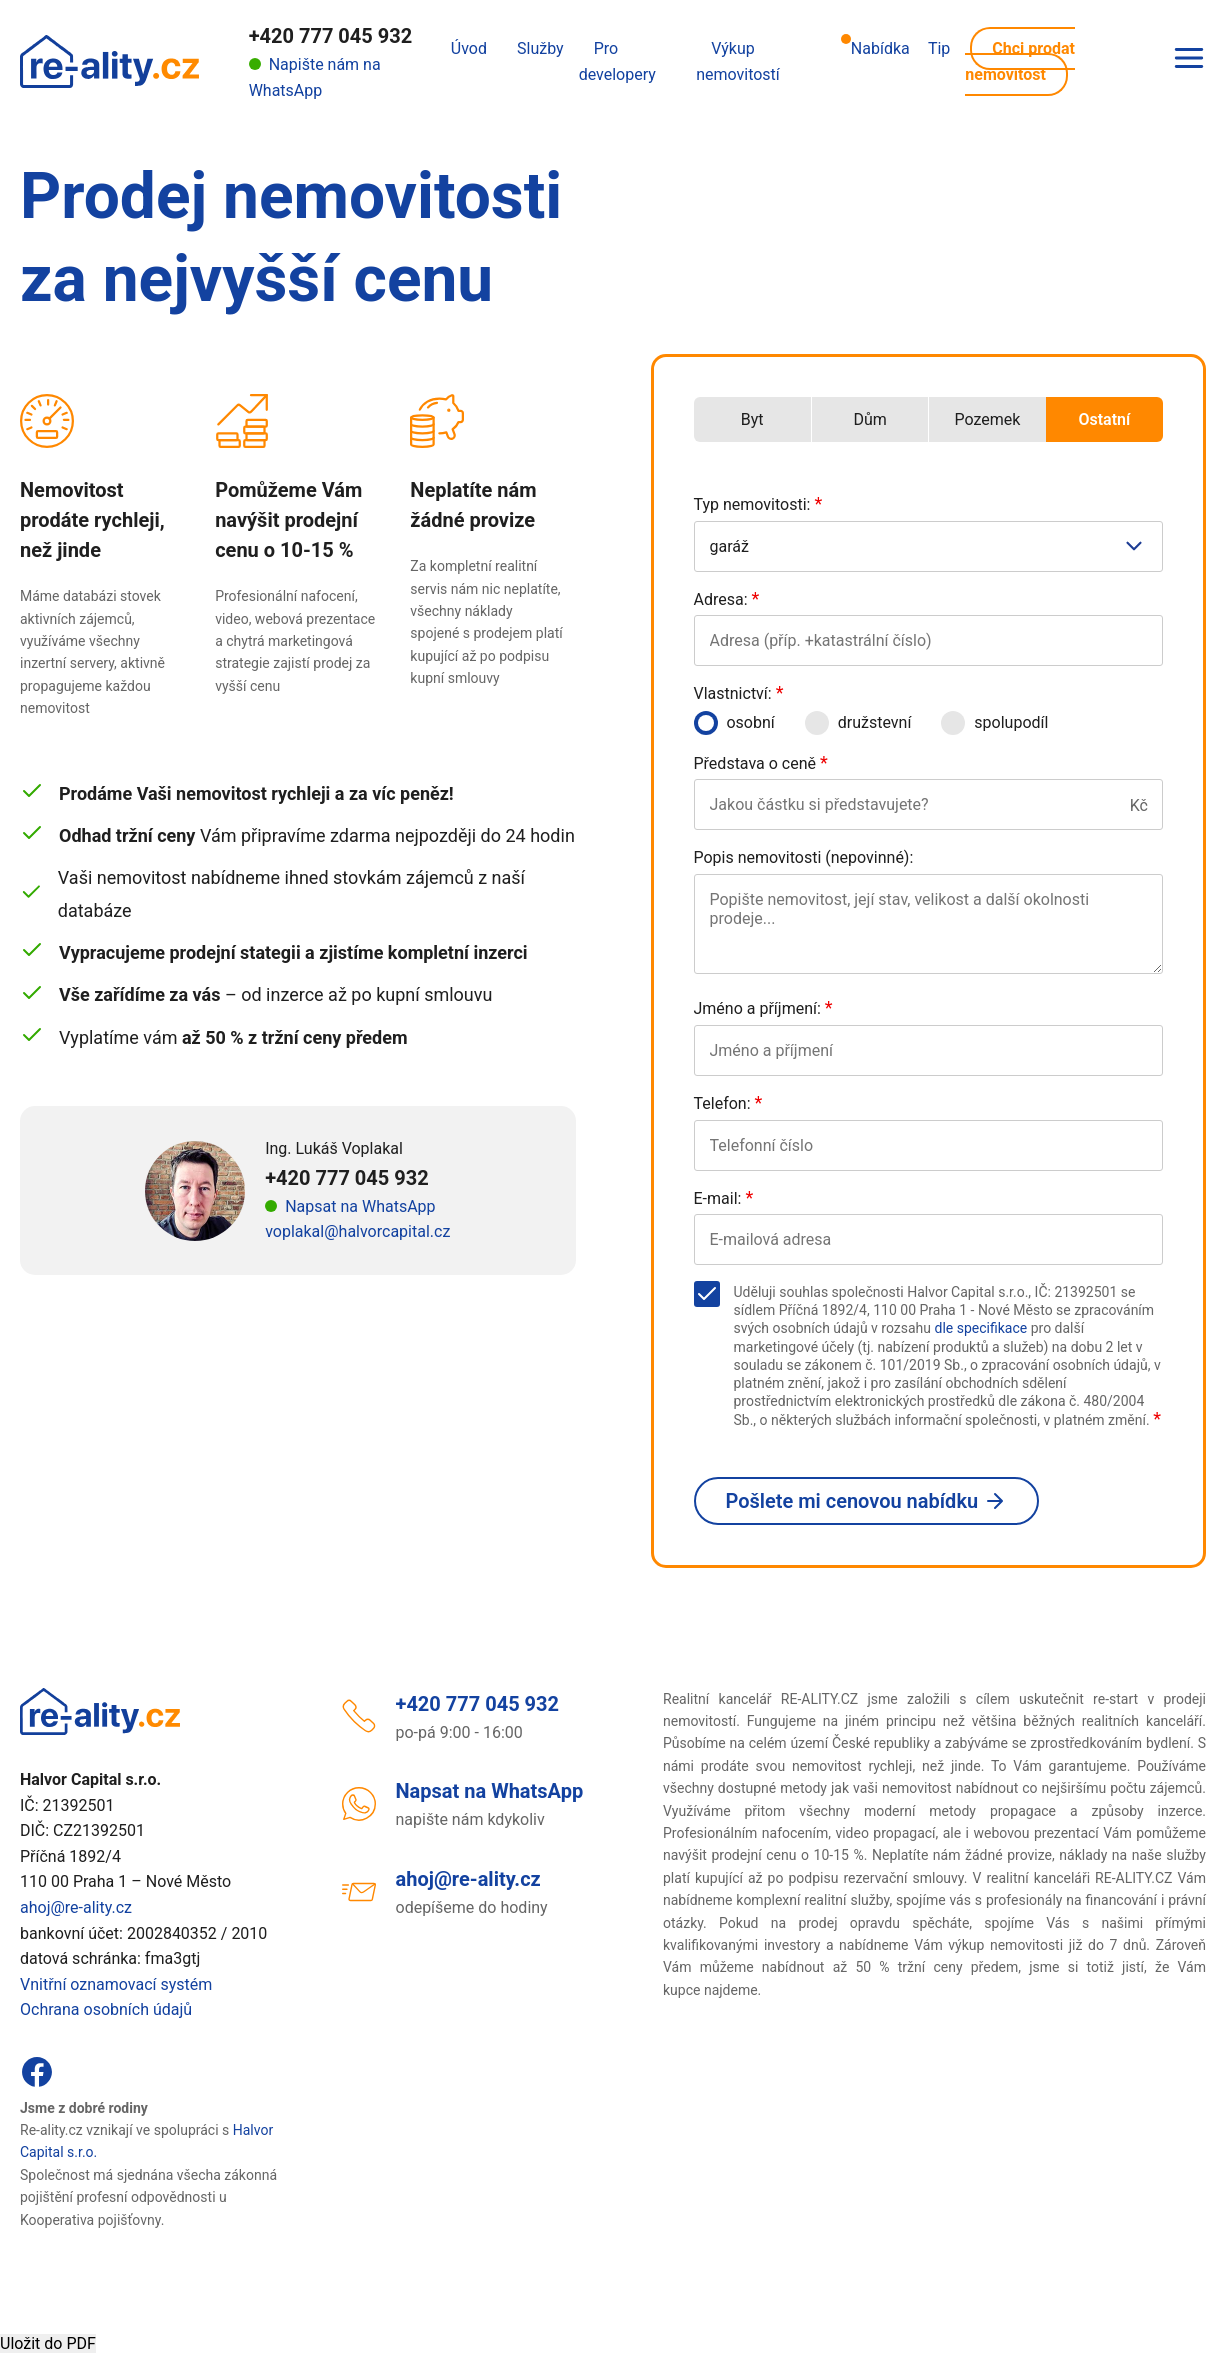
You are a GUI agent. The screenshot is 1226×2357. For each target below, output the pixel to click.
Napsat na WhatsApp (360, 1206)
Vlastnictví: (739, 693)
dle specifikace (981, 1328)
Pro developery (617, 61)
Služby (540, 48)
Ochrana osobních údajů (106, 2009)
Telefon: (728, 1103)
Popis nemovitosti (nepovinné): (804, 857)
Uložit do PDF (48, 2343)
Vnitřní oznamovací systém (116, 1984)
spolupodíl (994, 722)
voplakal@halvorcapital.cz (357, 1231)
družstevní (858, 722)
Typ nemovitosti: (758, 504)
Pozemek (987, 419)
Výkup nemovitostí (738, 61)
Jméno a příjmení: (763, 1008)
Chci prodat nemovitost (1020, 61)
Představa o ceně (761, 763)
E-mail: (724, 1198)
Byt (752, 419)
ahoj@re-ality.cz (76, 1907)
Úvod (469, 48)
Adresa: (727, 599)
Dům (869, 419)
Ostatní (1104, 419)
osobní (734, 722)
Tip (939, 48)
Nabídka (875, 46)
